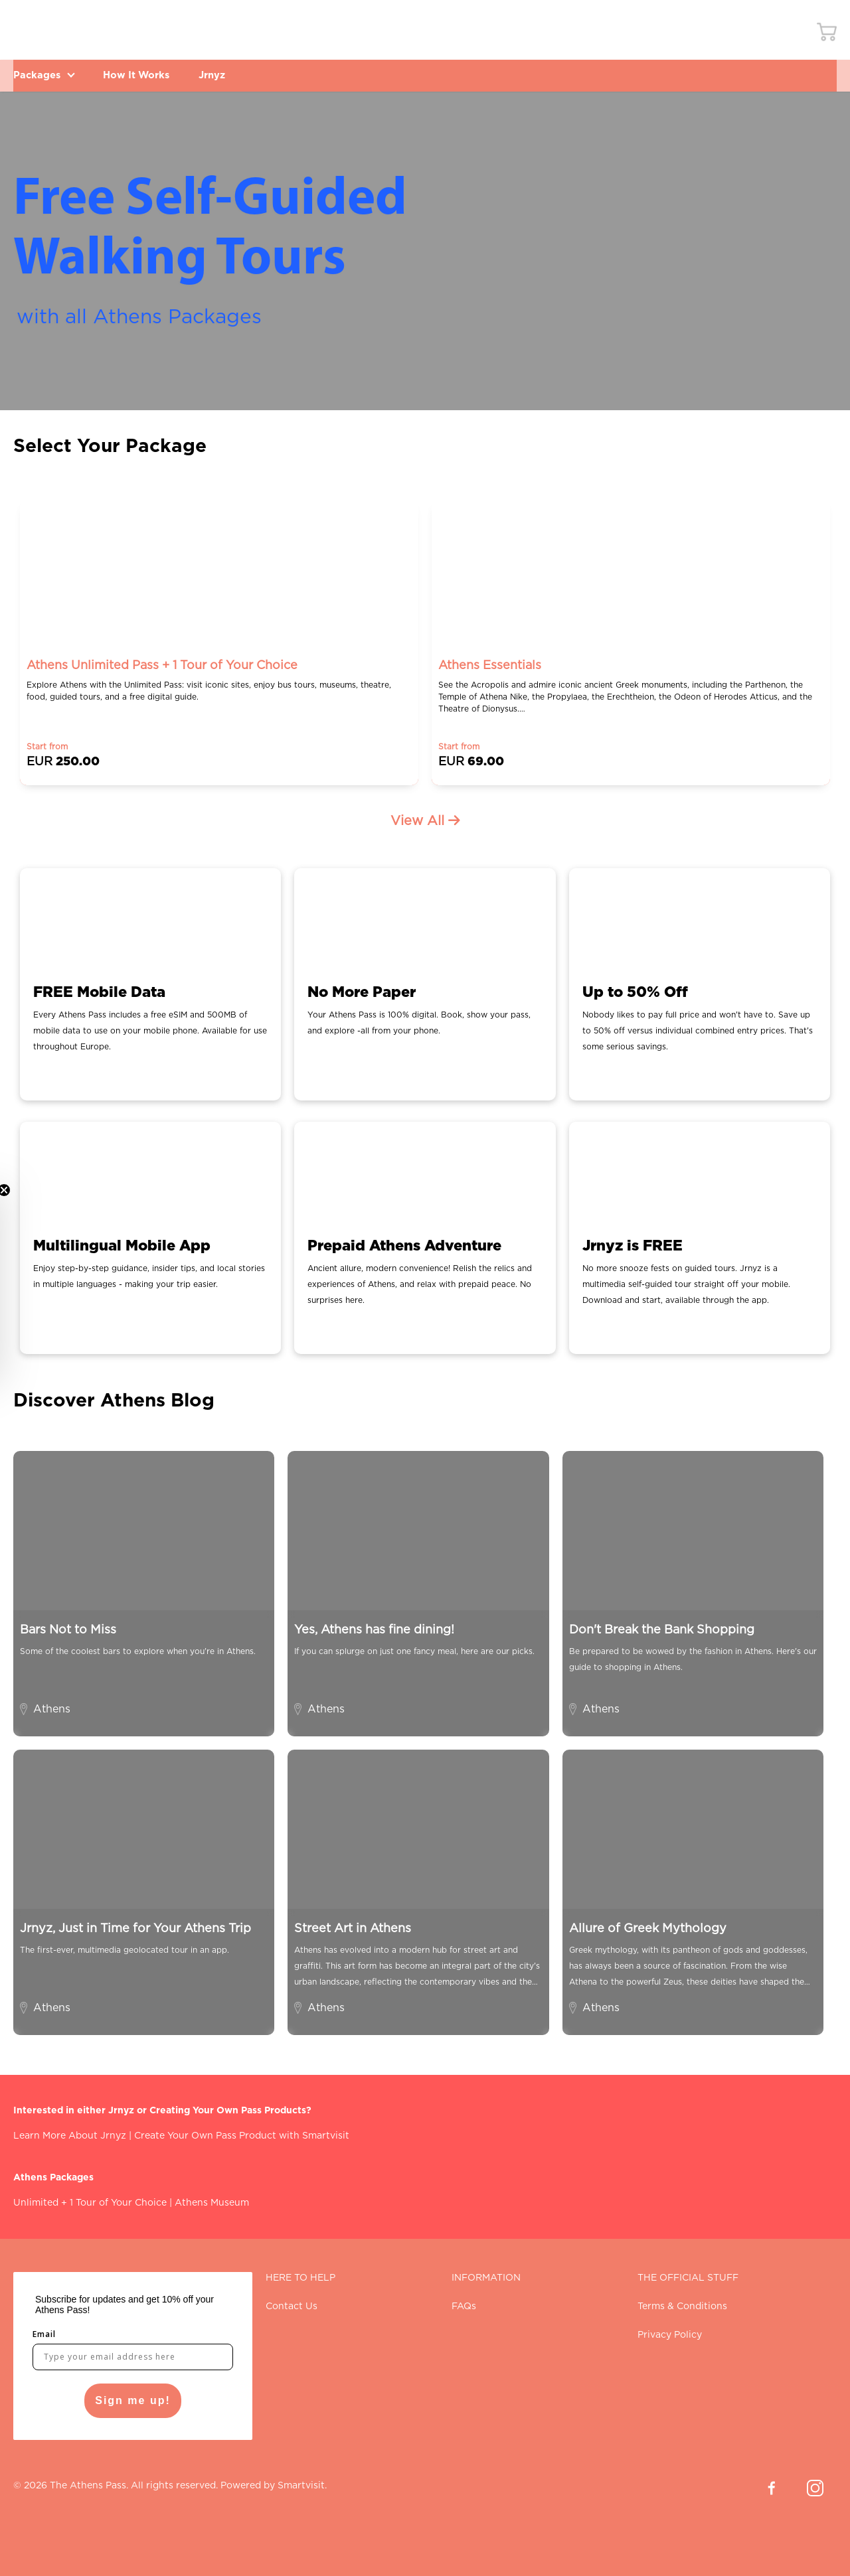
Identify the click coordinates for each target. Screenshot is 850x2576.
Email (44, 2334)
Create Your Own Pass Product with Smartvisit (241, 2136)
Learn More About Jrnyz (69, 2136)
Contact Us (291, 2306)
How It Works (150, 75)
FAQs (464, 2306)
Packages (47, 75)
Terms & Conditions (682, 2306)
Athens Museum (212, 2203)
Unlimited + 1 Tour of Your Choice (90, 2203)
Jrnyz (234, 75)
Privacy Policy (670, 2335)
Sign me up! (133, 2400)
